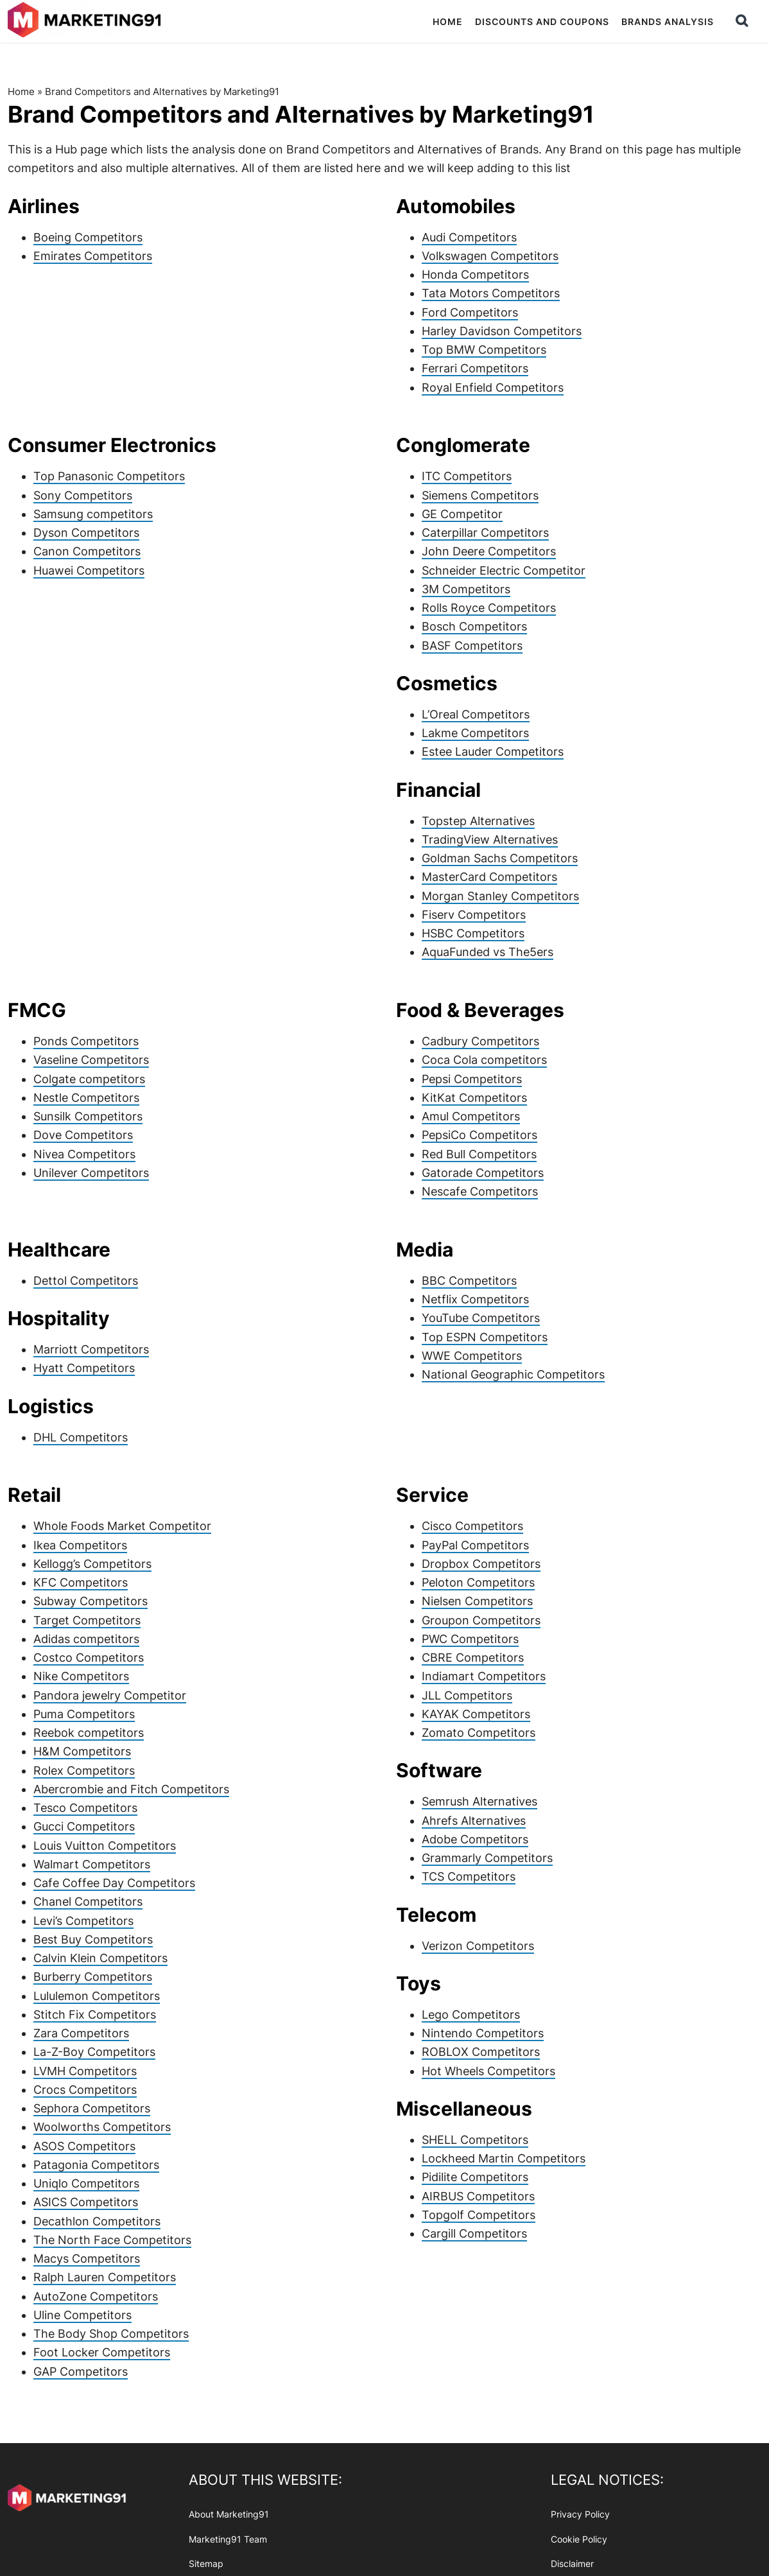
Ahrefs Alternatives (474, 1820)
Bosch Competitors (474, 626)
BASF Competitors (472, 645)
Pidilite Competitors (475, 2177)
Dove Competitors (83, 1135)
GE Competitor (462, 514)
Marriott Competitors (91, 1349)
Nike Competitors (81, 1676)
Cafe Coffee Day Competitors (114, 1883)
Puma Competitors (84, 1714)
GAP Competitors (80, 2371)
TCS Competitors (468, 1876)
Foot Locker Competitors (101, 2352)
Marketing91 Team (228, 2539)
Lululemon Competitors (96, 1996)
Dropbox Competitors (481, 1564)
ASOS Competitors (84, 2146)
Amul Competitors (471, 1116)
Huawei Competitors (88, 570)
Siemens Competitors (480, 495)
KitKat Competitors (474, 1097)
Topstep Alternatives (478, 821)
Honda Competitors (475, 274)
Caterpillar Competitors (485, 532)
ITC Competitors (467, 476)
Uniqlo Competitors (86, 2183)
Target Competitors (87, 1620)
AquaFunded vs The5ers (487, 952)
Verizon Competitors (478, 1946)
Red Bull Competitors (479, 1154)
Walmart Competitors (91, 1864)
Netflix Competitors (475, 1299)
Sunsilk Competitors (88, 1116)
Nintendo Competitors (483, 2033)
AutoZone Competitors (95, 2296)
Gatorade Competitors (483, 1172)
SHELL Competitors (475, 2139)
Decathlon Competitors (96, 2221)
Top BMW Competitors (484, 349)
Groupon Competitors (481, 1620)
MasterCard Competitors (489, 876)
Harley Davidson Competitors (502, 331)
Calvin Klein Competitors (100, 1958)
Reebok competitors (88, 1732)
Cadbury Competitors (480, 1041)
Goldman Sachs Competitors (500, 858)
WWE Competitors (472, 1355)
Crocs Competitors (85, 2089)
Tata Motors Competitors (491, 293)
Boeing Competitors (88, 237)
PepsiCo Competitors (479, 1135)
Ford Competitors (470, 312)
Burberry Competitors (92, 1976)
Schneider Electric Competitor (503, 570)
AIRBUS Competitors (478, 2196)
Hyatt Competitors (84, 1368)
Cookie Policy (579, 2539)
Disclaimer (572, 2564)
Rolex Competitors (84, 1770)
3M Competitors (466, 589)
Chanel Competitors (88, 1901)
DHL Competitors (80, 1437)
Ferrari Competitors (475, 368)
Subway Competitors (90, 1601)
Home (21, 91)
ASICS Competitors (85, 2202)
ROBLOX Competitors (481, 2051)
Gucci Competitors (84, 1826)
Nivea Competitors (84, 1154)
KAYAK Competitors (476, 1714)
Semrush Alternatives (479, 1801)
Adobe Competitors (475, 1839)
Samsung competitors (93, 514)
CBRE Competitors (473, 1657)
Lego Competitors (471, 2014)
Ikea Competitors (80, 1545)
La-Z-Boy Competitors (94, 2051)
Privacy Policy (580, 2514)
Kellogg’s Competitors (92, 1564)
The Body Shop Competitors (111, 2333)
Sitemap (206, 2564)
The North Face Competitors (112, 2240)
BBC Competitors (469, 1280)
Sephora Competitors (91, 2108)
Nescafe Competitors (480, 1191)
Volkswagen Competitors (490, 256)
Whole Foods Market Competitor (122, 1526)
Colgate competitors (89, 1079)
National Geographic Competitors (513, 1374)
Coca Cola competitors (484, 1059)
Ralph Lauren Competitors (104, 2277)
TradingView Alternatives (490, 839)
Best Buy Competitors (93, 1939)
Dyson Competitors (86, 532)
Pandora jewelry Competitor (109, 1695)
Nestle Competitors (86, 1097)
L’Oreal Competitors (476, 714)
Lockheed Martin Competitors (503, 2158)
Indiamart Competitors (484, 1676)
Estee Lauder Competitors (493, 751)
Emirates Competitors (92, 256)
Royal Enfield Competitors (493, 387)
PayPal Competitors (475, 1545)
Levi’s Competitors (83, 1921)
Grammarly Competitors (487, 1858)
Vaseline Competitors (91, 1059)
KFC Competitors (80, 1582)
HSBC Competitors (473, 933)
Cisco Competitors (472, 1526)
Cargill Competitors (474, 2233)
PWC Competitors (470, 1639)
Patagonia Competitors (96, 2164)
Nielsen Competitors (477, 1601)
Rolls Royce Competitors (489, 607)
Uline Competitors (82, 2315)
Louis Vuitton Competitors (104, 1845)
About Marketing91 (229, 2514)
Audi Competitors (469, 237)
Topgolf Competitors (478, 2215)
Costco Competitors (88, 1657)
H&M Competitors (82, 1751)
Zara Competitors (81, 2033)
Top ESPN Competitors (485, 1337)
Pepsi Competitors (472, 1079)
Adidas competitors (86, 1639)
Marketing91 (86, 21)
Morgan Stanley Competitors (500, 896)
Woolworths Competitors (102, 2127)
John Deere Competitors (489, 551)
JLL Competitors (467, 1695)
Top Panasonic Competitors (109, 476)
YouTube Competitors (481, 1318)
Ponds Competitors (86, 1041)
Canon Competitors (87, 551)
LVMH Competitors (85, 2071)
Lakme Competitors (475, 733)
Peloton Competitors (478, 1582)
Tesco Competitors (85, 1808)
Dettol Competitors (85, 1280)
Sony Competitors (82, 495)
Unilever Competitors (91, 1172)
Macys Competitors (86, 2258)
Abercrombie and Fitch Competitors (131, 1789)
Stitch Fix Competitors (94, 2014)
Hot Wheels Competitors (488, 2071)
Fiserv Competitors (474, 914)
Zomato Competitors (478, 1732)
